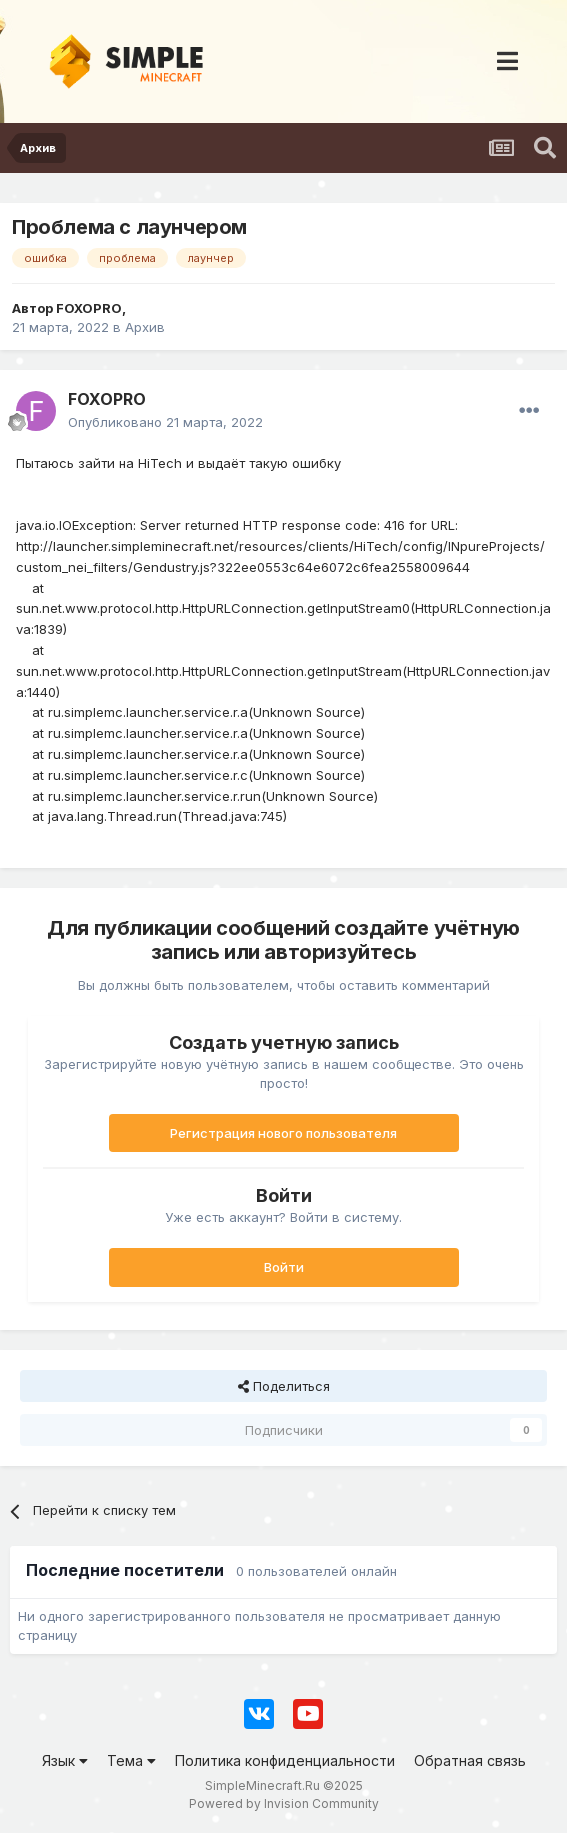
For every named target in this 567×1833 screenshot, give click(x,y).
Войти (284, 1267)
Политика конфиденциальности (285, 1760)
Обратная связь (470, 1760)
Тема (131, 1760)
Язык (65, 1760)
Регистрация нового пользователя (283, 1133)
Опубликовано (165, 422)
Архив (145, 327)
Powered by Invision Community (284, 1803)
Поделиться (284, 1386)
